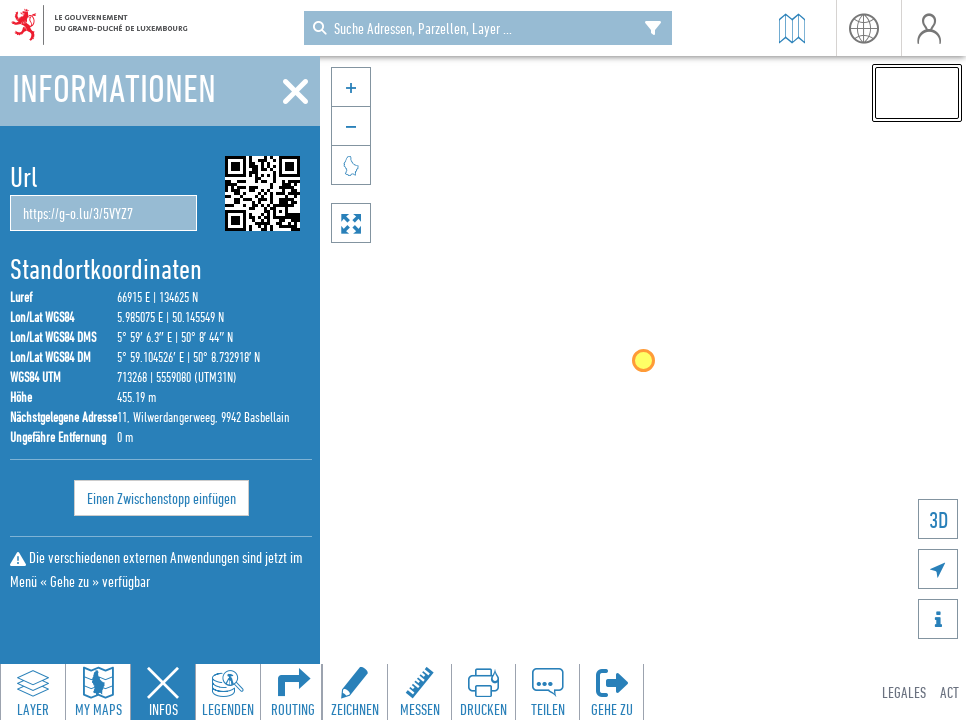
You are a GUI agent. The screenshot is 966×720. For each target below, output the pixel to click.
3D (938, 519)
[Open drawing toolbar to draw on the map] (355, 692)
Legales (904, 692)
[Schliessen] (295, 92)
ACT (949, 692)
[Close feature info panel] (163, 692)
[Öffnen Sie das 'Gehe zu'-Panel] (611, 692)
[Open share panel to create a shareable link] (547, 692)
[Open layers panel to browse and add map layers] (33, 692)
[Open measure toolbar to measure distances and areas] (419, 692)
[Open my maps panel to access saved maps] (98, 692)
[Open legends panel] (228, 692)
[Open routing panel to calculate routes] (293, 692)
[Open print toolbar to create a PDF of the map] (483, 692)
